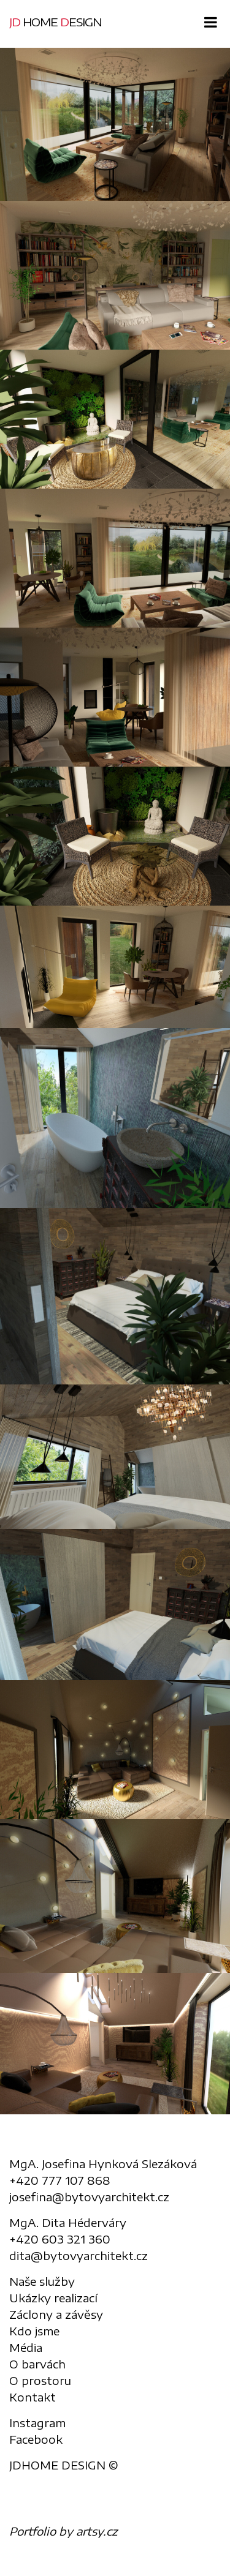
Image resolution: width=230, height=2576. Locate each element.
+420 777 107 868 (59, 2180)
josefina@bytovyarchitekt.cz (89, 2197)
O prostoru (40, 2380)
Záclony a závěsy (56, 2314)
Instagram (37, 2423)
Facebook (36, 2439)
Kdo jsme (34, 2331)
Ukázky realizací (53, 2298)
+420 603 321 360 (59, 2239)
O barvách (37, 2364)
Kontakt (32, 2397)
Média (25, 2347)
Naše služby (42, 2281)
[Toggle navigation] (207, 22)
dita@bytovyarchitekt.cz (78, 2255)
